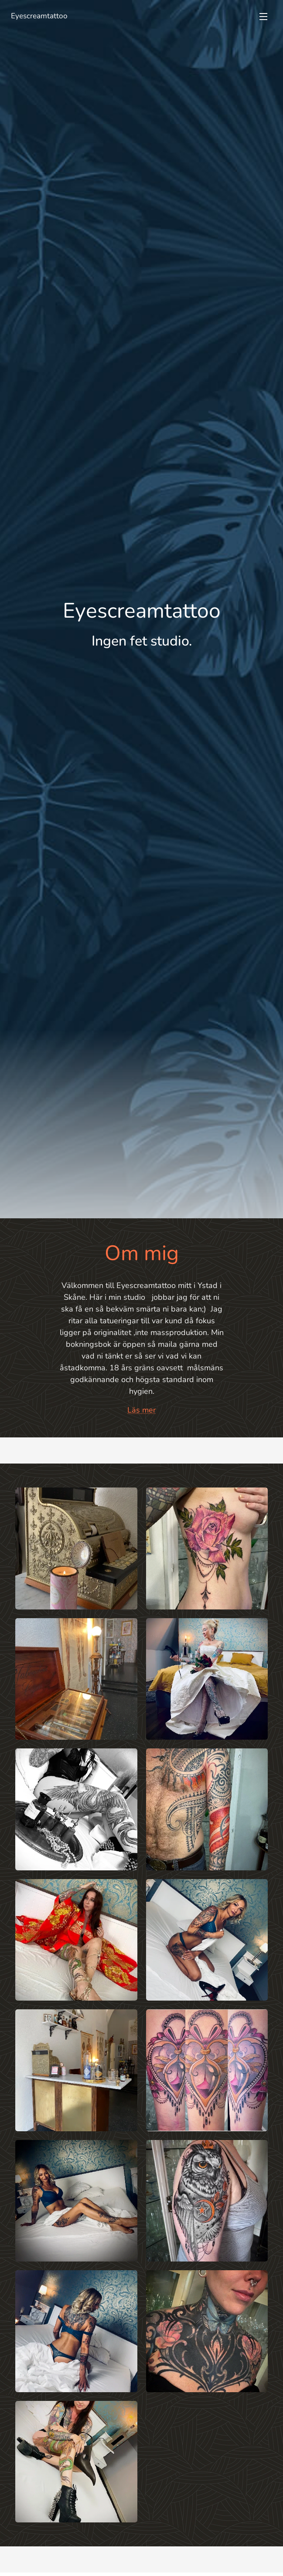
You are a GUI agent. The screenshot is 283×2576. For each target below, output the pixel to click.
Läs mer (141, 1410)
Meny (263, 16)
